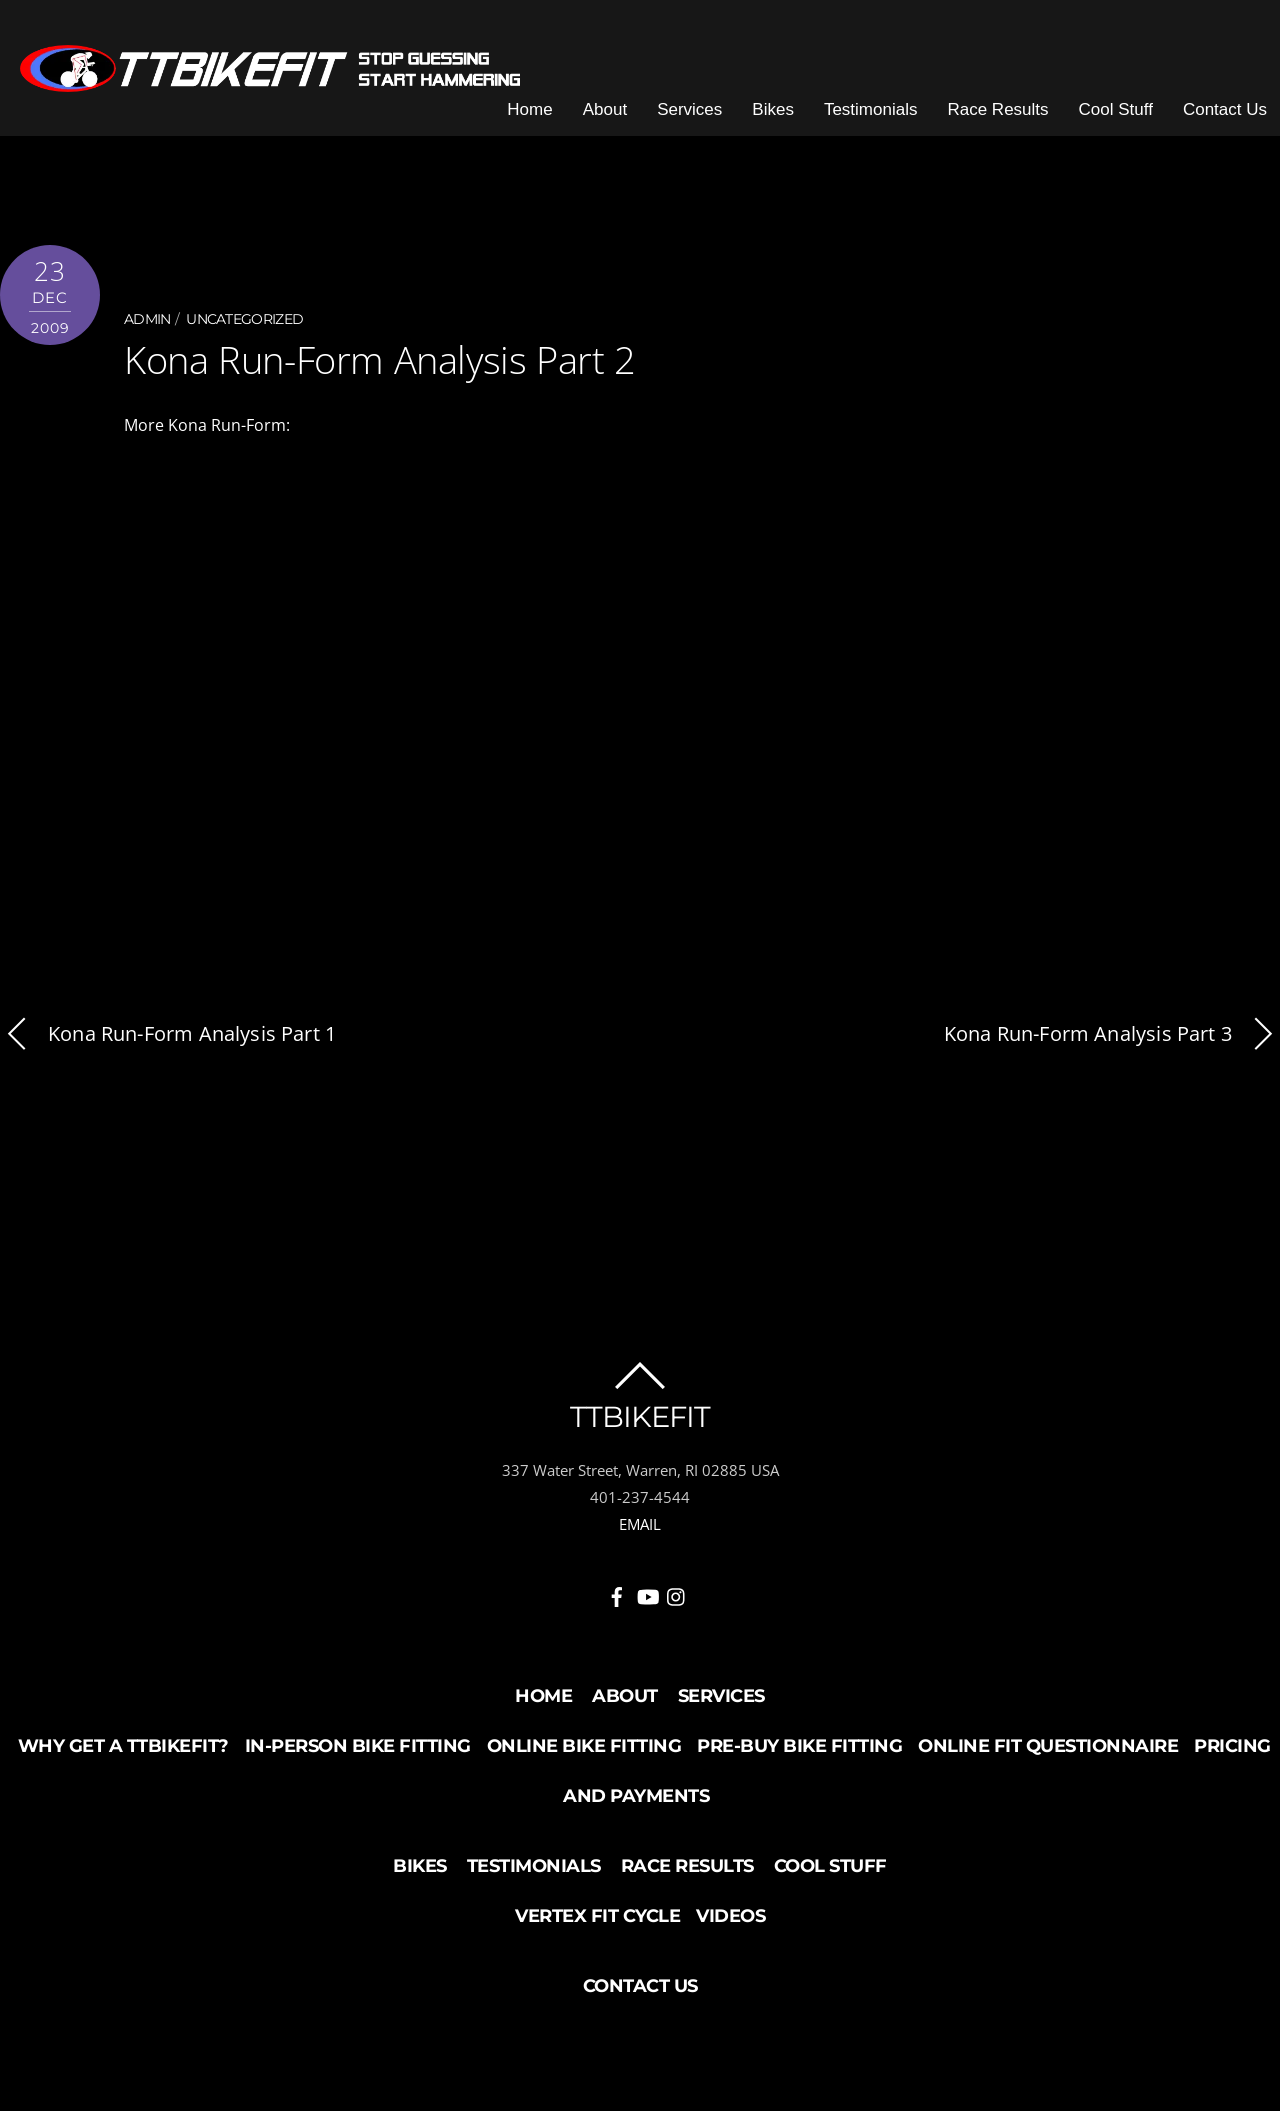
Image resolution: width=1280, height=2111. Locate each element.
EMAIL (640, 1524)
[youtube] (647, 1593)
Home (529, 109)
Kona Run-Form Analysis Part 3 (1112, 1034)
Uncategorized (244, 319)
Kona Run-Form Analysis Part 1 (168, 1034)
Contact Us (1225, 109)
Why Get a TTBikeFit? (123, 1746)
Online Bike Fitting (584, 1746)
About (605, 109)
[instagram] (677, 1593)
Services (689, 109)
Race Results (997, 109)
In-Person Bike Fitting (358, 1746)
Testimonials (871, 109)
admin (147, 319)
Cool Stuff (1116, 109)
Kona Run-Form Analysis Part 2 (380, 359)
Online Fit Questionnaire (1048, 1746)
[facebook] (617, 1593)
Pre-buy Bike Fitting (799, 1746)
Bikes (773, 109)
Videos (730, 1916)
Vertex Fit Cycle (597, 1916)
